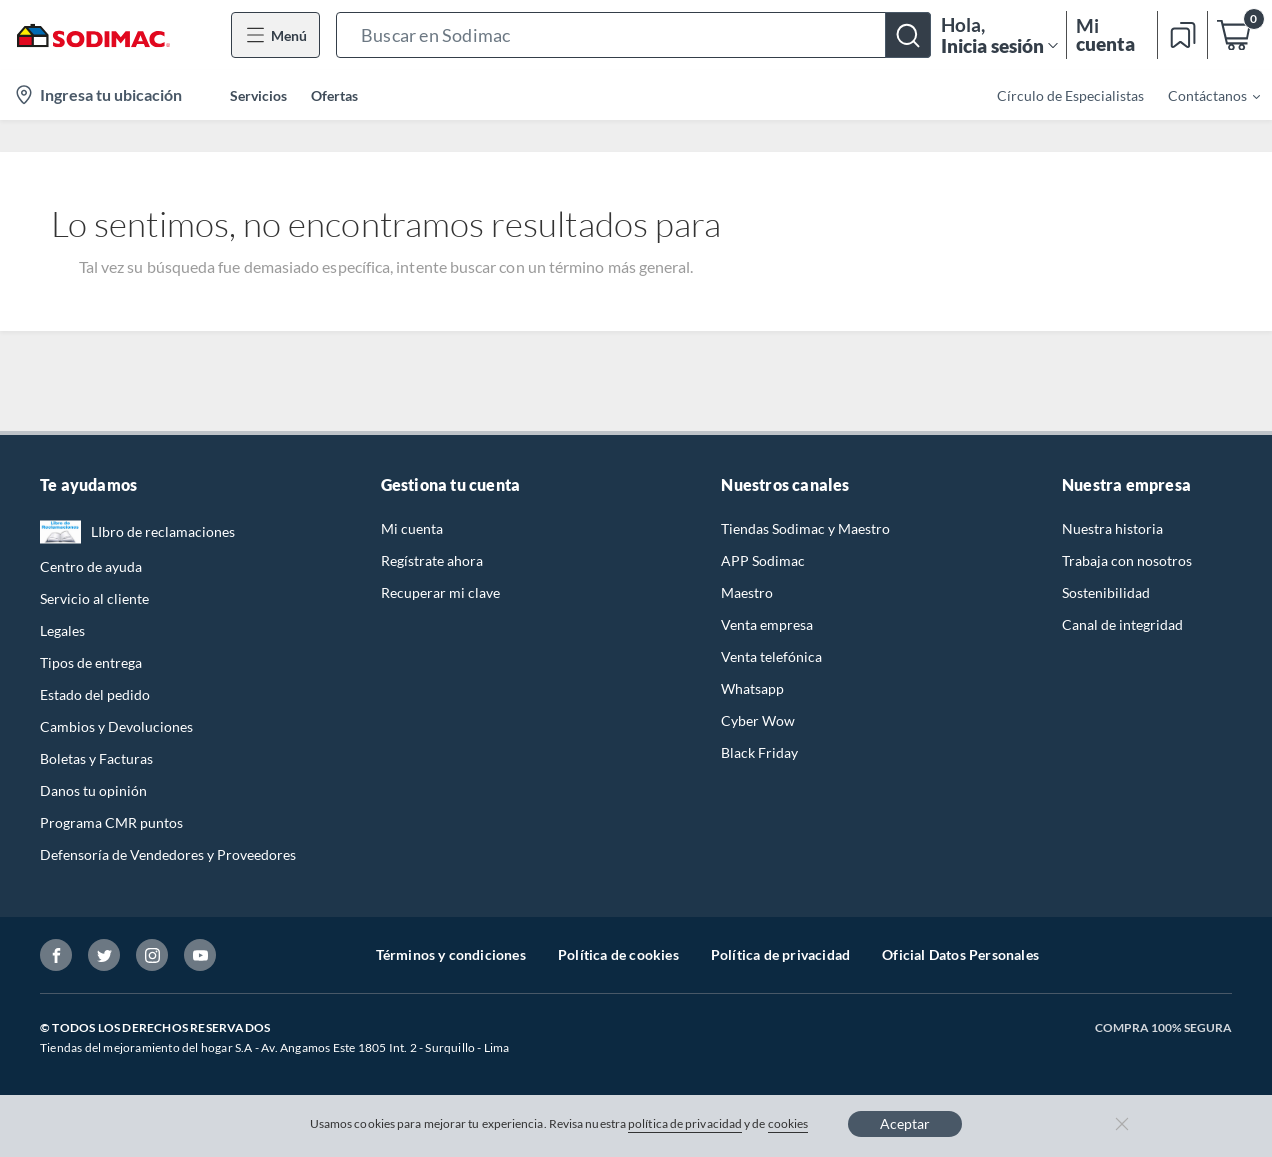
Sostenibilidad (1106, 592)
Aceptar (905, 1123)
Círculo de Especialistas (1070, 95)
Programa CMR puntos (111, 822)
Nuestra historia (1112, 528)
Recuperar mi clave (440, 592)
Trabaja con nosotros (1127, 560)
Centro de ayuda (91, 566)
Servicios (258, 95)
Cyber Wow (758, 720)
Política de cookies (618, 954)
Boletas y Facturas (96, 758)
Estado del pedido (95, 694)
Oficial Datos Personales (960, 954)
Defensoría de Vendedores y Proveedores (168, 854)
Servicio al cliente (94, 598)
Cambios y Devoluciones (116, 726)
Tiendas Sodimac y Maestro (805, 528)
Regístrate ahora (432, 560)
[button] (633, 35)
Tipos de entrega (91, 662)
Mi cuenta (412, 528)
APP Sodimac (763, 560)
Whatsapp (752, 688)
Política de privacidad (780, 954)
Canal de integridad (1122, 624)
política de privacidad (685, 1123)
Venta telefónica (771, 656)
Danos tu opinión (93, 790)
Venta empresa (767, 624)
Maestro (747, 592)
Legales (62, 630)
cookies (788, 1123)
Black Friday (759, 752)
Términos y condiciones (451, 954)
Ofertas (334, 95)
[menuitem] (1202, 95)
